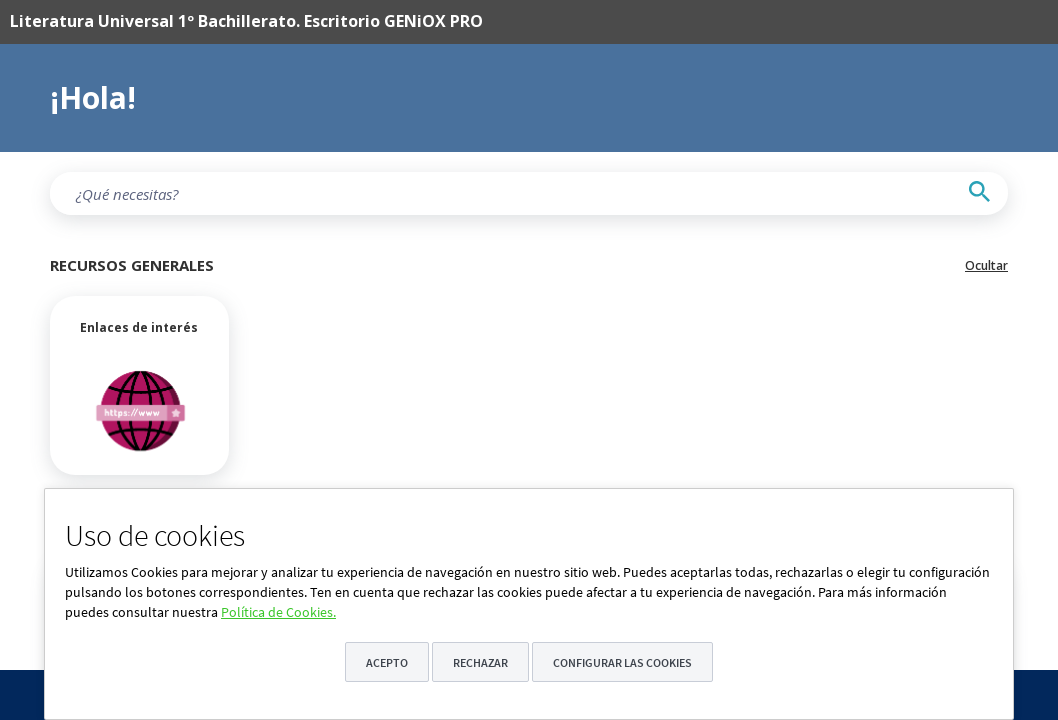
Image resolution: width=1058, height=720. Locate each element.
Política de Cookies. (278, 612)
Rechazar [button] (480, 662)
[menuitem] (499, 22)
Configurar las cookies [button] (622, 662)
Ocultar (986, 265)
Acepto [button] (387, 662)
